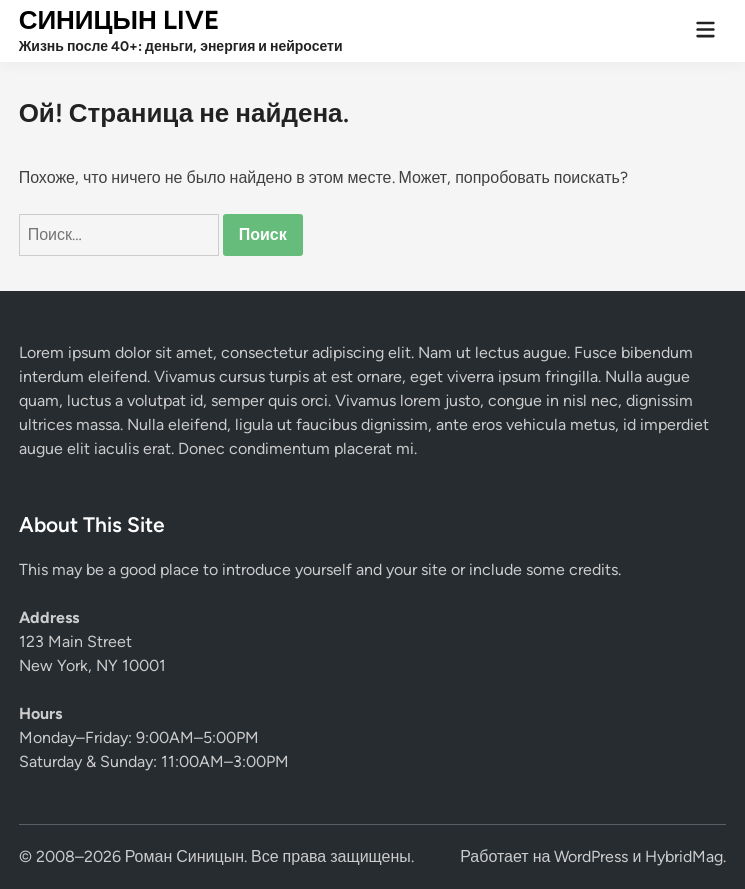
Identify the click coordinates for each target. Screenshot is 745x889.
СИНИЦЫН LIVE (119, 20)
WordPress (591, 856)
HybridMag (684, 856)
